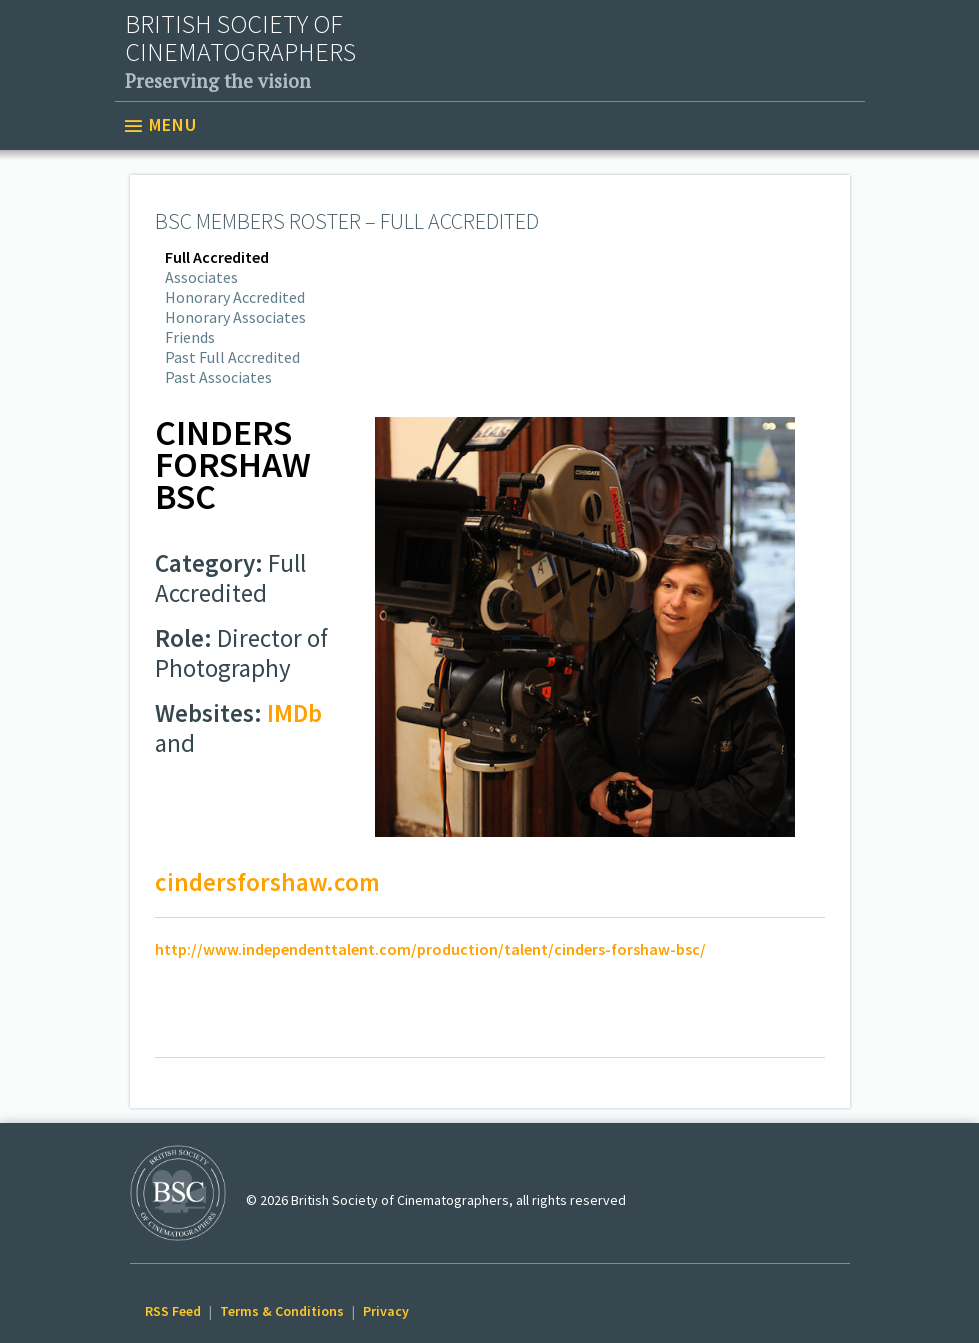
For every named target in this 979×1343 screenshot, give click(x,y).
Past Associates (218, 377)
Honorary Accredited (235, 297)
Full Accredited (217, 257)
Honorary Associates (235, 317)
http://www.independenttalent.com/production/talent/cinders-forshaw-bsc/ (430, 949)
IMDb (294, 713)
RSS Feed (173, 1311)
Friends (190, 337)
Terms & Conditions (282, 1311)
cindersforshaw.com (267, 882)
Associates (201, 277)
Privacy (386, 1311)
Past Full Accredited (232, 357)
